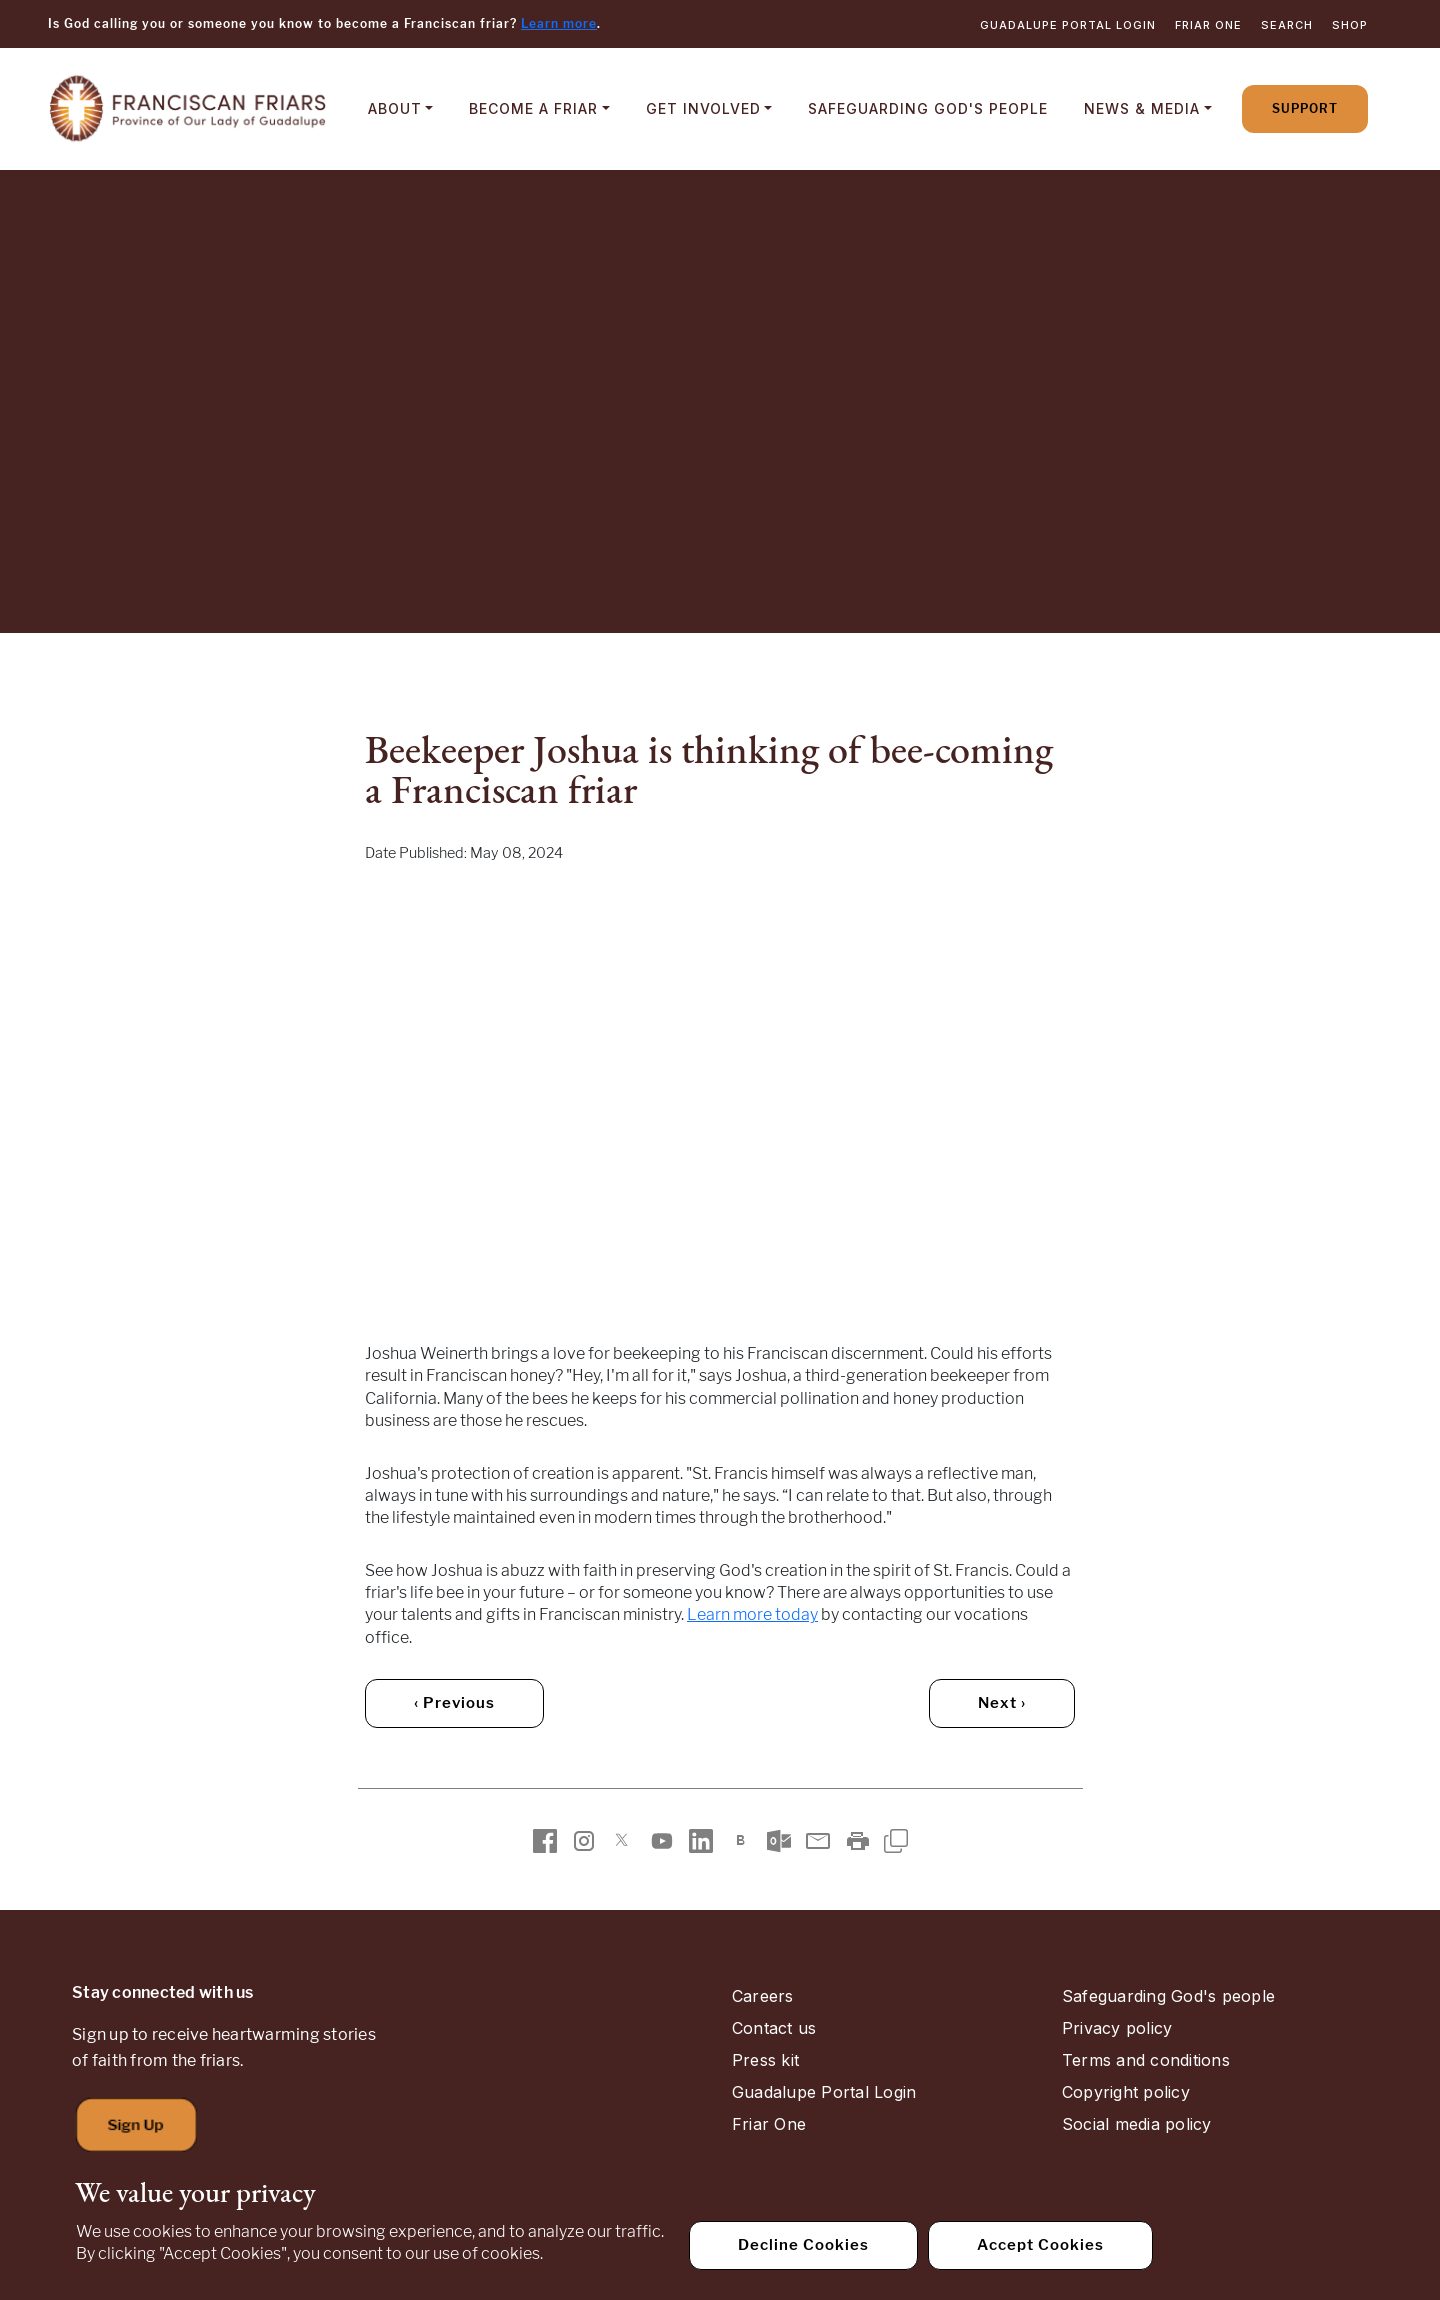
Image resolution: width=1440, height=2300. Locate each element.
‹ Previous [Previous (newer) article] (454, 1703)
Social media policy (1137, 2124)
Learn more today (752, 1614)
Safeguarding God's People (928, 108)
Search (1287, 25)
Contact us (774, 2028)
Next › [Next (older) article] (1002, 1703)
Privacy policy (1117, 2028)
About (395, 108)
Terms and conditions (1146, 2060)
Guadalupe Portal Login (1068, 25)
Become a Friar (533, 108)
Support (1305, 108)
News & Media (1142, 108)
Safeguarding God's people (1168, 1996)
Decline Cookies (803, 2245)
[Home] (188, 109)
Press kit (765, 2060)
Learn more (559, 23)
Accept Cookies (1040, 2245)
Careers (763, 1996)
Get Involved (703, 108)
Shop (1350, 25)
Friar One (1208, 25)
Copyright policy (1126, 2092)
